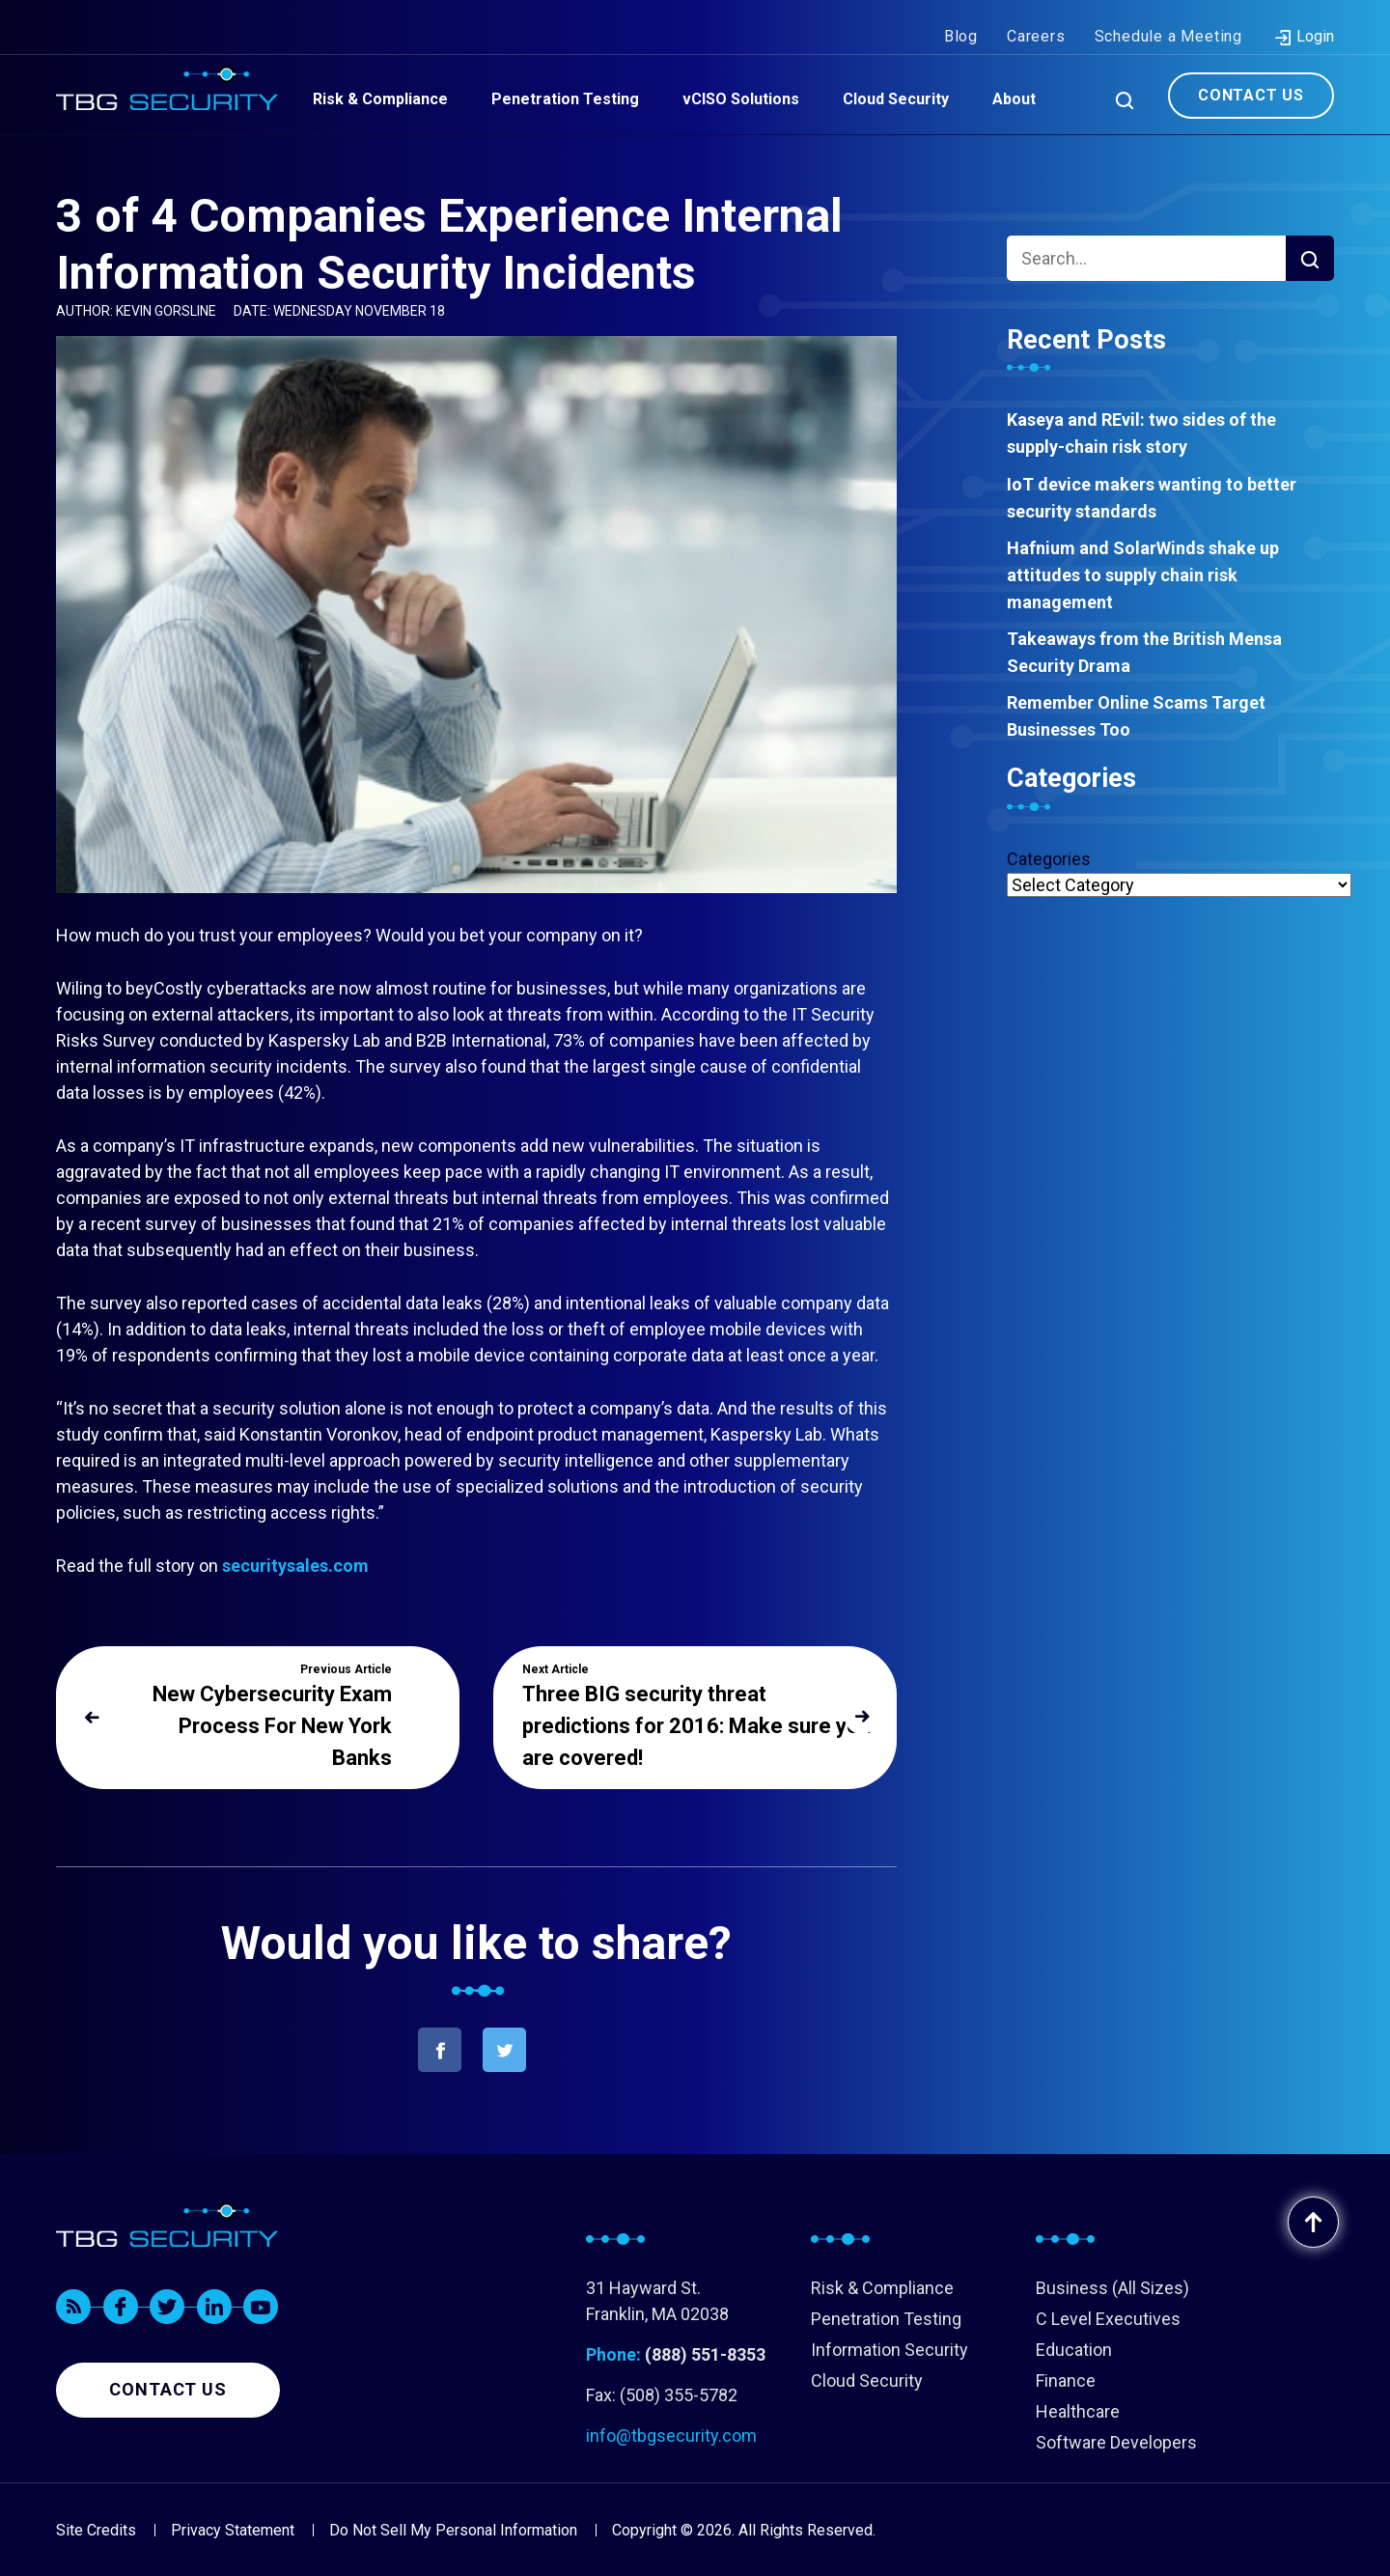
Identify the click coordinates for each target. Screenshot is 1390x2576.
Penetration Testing (886, 2319)
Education (1074, 2349)
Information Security (889, 2349)
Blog (961, 18)
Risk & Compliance (882, 2288)
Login (1303, 19)
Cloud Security (867, 2380)
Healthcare (1078, 2411)
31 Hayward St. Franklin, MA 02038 (657, 2301)
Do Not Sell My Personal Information (453, 2530)
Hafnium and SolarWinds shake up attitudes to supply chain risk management (1143, 575)
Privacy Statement (232, 2530)
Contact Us (1251, 76)
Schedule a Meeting (1168, 18)
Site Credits (96, 2530)
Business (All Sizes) (1112, 2288)
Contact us (168, 2389)
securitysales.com (295, 1565)
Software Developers (1116, 2442)
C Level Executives (1108, 2319)
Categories (1049, 859)
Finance (1066, 2380)
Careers (1036, 18)
